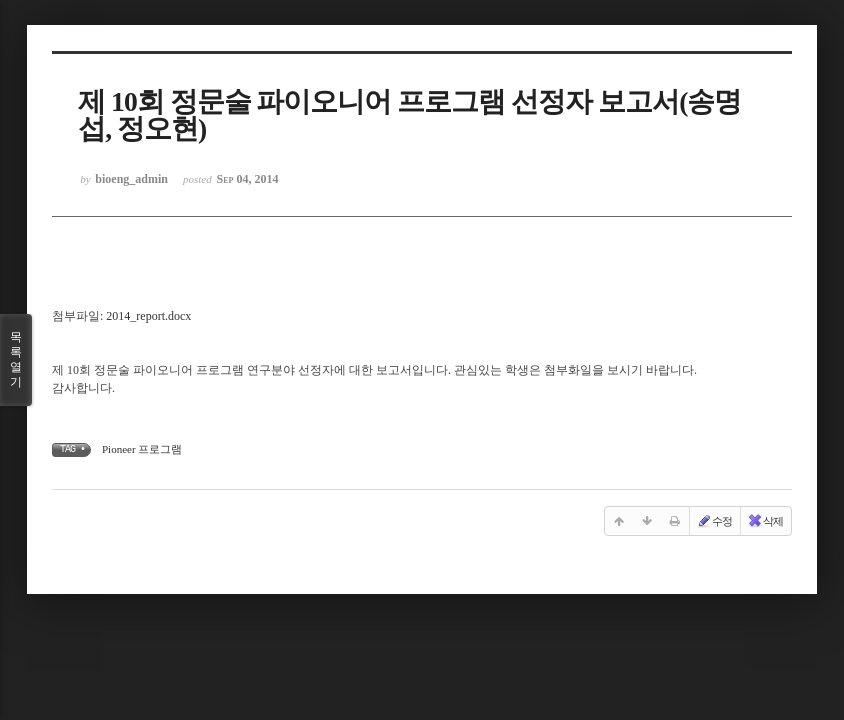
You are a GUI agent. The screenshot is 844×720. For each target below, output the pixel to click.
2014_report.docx (148, 316)
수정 (714, 521)
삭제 (765, 521)
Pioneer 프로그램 (142, 449)
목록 (16, 360)
